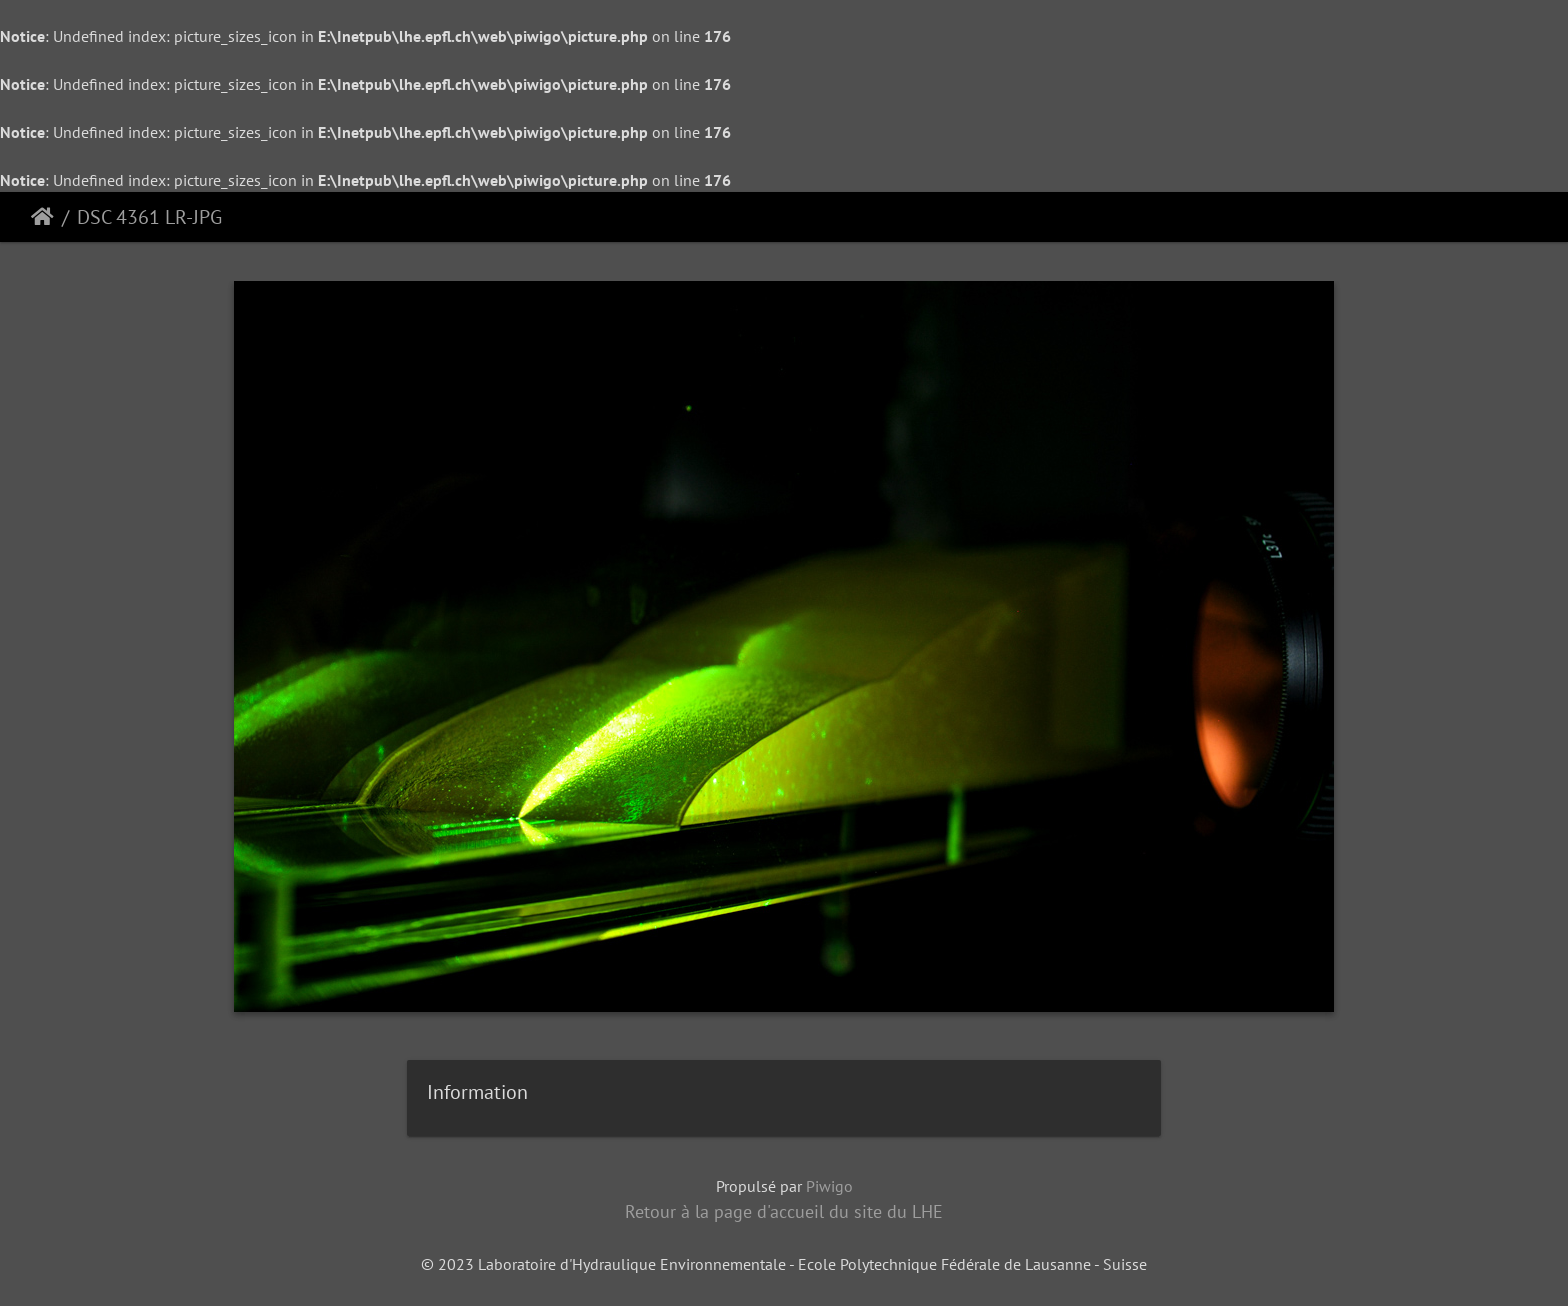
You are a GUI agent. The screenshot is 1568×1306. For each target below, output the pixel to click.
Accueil (42, 217)
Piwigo (829, 1186)
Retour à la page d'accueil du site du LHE (784, 1211)
